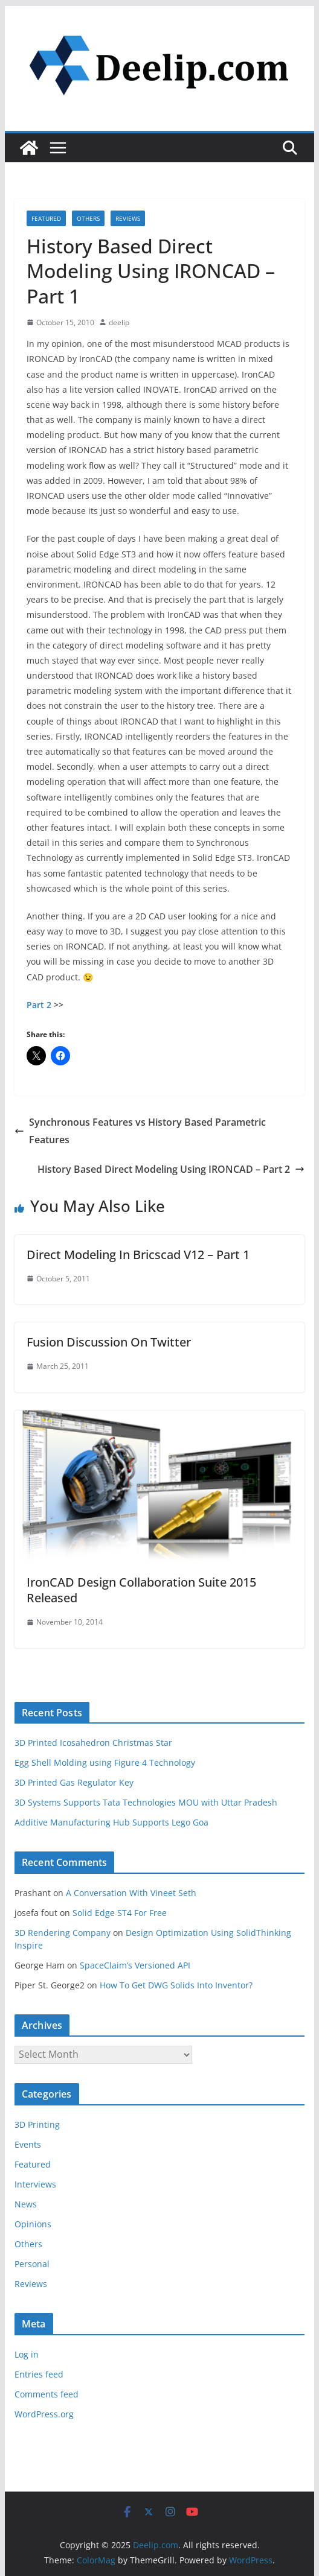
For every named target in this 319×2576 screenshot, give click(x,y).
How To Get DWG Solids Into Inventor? (176, 1985)
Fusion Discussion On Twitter (109, 1342)
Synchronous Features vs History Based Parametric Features (140, 1130)
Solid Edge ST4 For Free (119, 1912)
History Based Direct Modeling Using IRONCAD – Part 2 (170, 1169)
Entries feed (38, 2374)
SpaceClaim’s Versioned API (135, 1965)
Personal (32, 2264)
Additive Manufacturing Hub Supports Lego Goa (111, 1822)
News (25, 2204)
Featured (46, 218)
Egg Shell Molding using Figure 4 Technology (104, 1762)
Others (88, 218)
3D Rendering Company (62, 1932)
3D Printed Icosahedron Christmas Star (93, 1742)
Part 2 (39, 1004)
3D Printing (37, 2124)
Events (27, 2144)
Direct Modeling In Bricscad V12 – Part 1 (138, 1254)
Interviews (35, 2184)
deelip (119, 322)
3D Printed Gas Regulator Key (74, 1782)
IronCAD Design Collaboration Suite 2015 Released (141, 1590)
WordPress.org (44, 2414)
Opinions (32, 2224)
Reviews (127, 218)
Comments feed (46, 2394)
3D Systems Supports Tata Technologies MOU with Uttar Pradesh (145, 1802)
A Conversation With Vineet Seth (131, 1893)
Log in (26, 2354)
